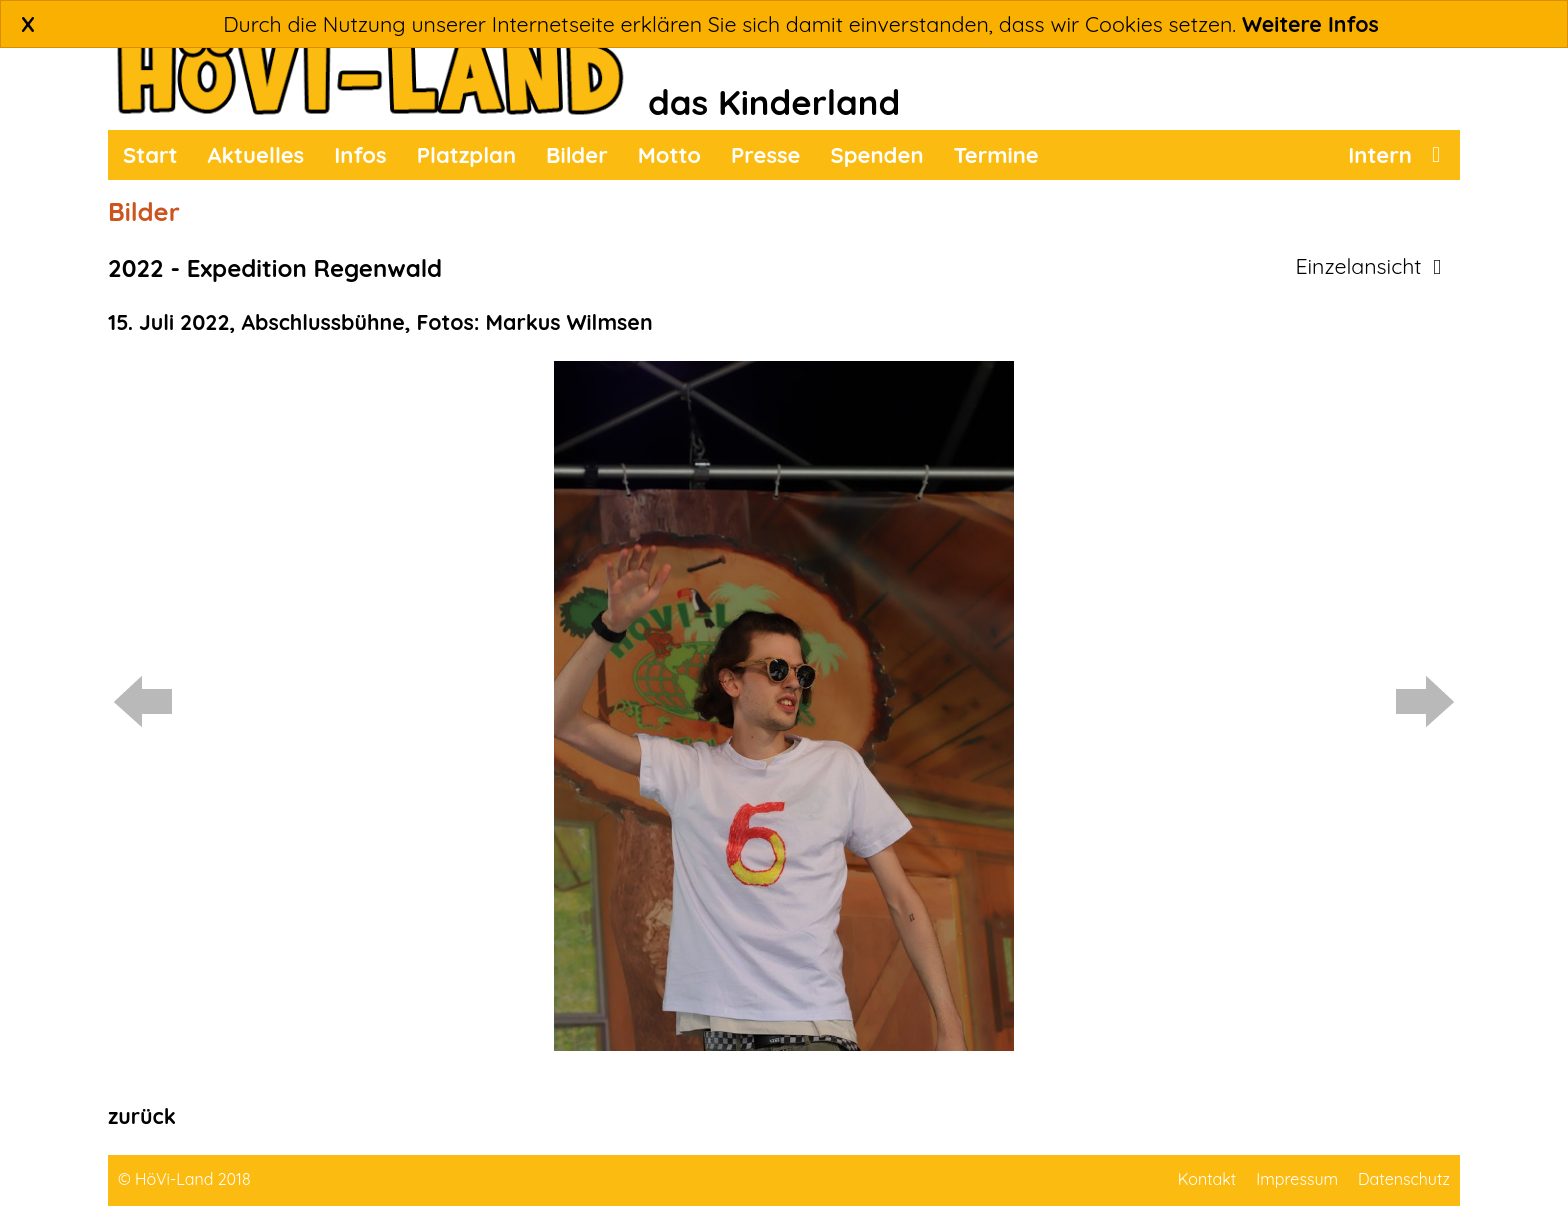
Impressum (1297, 1179)
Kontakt (1207, 1179)
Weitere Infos (1310, 24)
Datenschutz (1404, 1179)
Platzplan (466, 155)
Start (150, 155)
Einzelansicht (1368, 266)
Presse (766, 155)
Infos (360, 155)
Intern (1380, 155)
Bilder (577, 155)
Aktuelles (256, 155)
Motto (669, 155)
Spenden (877, 155)
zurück (142, 1116)
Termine (996, 155)
